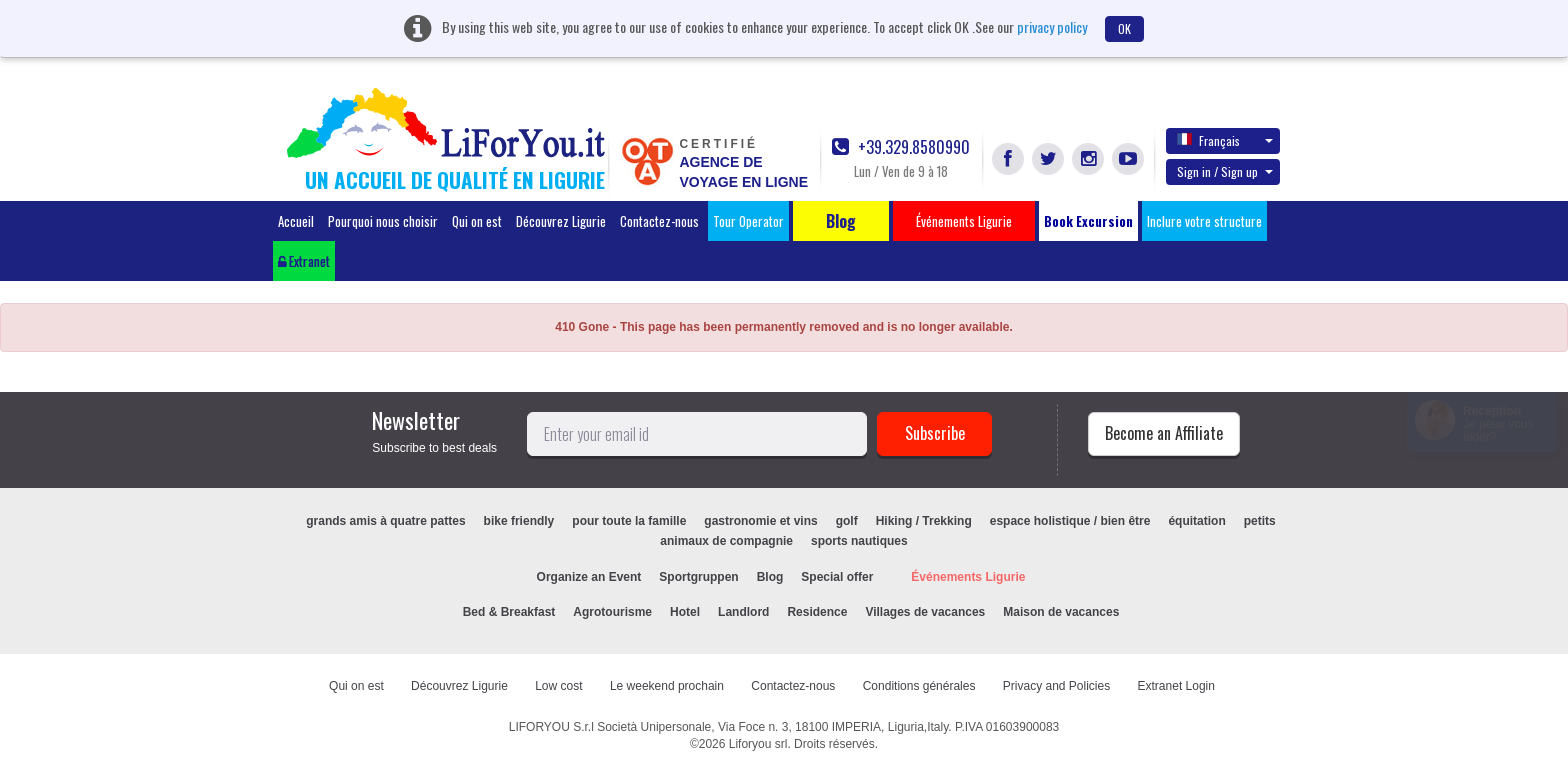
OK (1124, 28)
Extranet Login (1176, 686)
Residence (817, 612)
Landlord (743, 612)
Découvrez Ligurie (561, 221)
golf (847, 521)
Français (1225, 140)
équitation (1196, 521)
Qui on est (477, 221)
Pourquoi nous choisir (383, 221)
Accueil (296, 221)
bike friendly (519, 521)
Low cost (558, 686)
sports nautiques (859, 541)
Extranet (304, 261)
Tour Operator (748, 221)
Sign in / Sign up (1225, 171)
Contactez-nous (659, 221)
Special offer (837, 577)
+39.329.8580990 (901, 147)
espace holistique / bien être (1070, 521)
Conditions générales (919, 686)
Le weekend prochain (667, 686)
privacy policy (1052, 26)
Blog (770, 577)
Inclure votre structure (1204, 221)
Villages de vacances (925, 612)
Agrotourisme (612, 612)
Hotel (685, 612)
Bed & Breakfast (509, 612)
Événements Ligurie (968, 577)
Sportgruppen (698, 577)
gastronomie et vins (760, 521)
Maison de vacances (1061, 612)
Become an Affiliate (1164, 433)
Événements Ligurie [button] (964, 221)
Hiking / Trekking (924, 521)
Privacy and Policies (1056, 686)
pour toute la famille (629, 521)
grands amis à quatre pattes (385, 521)
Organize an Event (589, 577)
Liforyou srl (758, 744)
